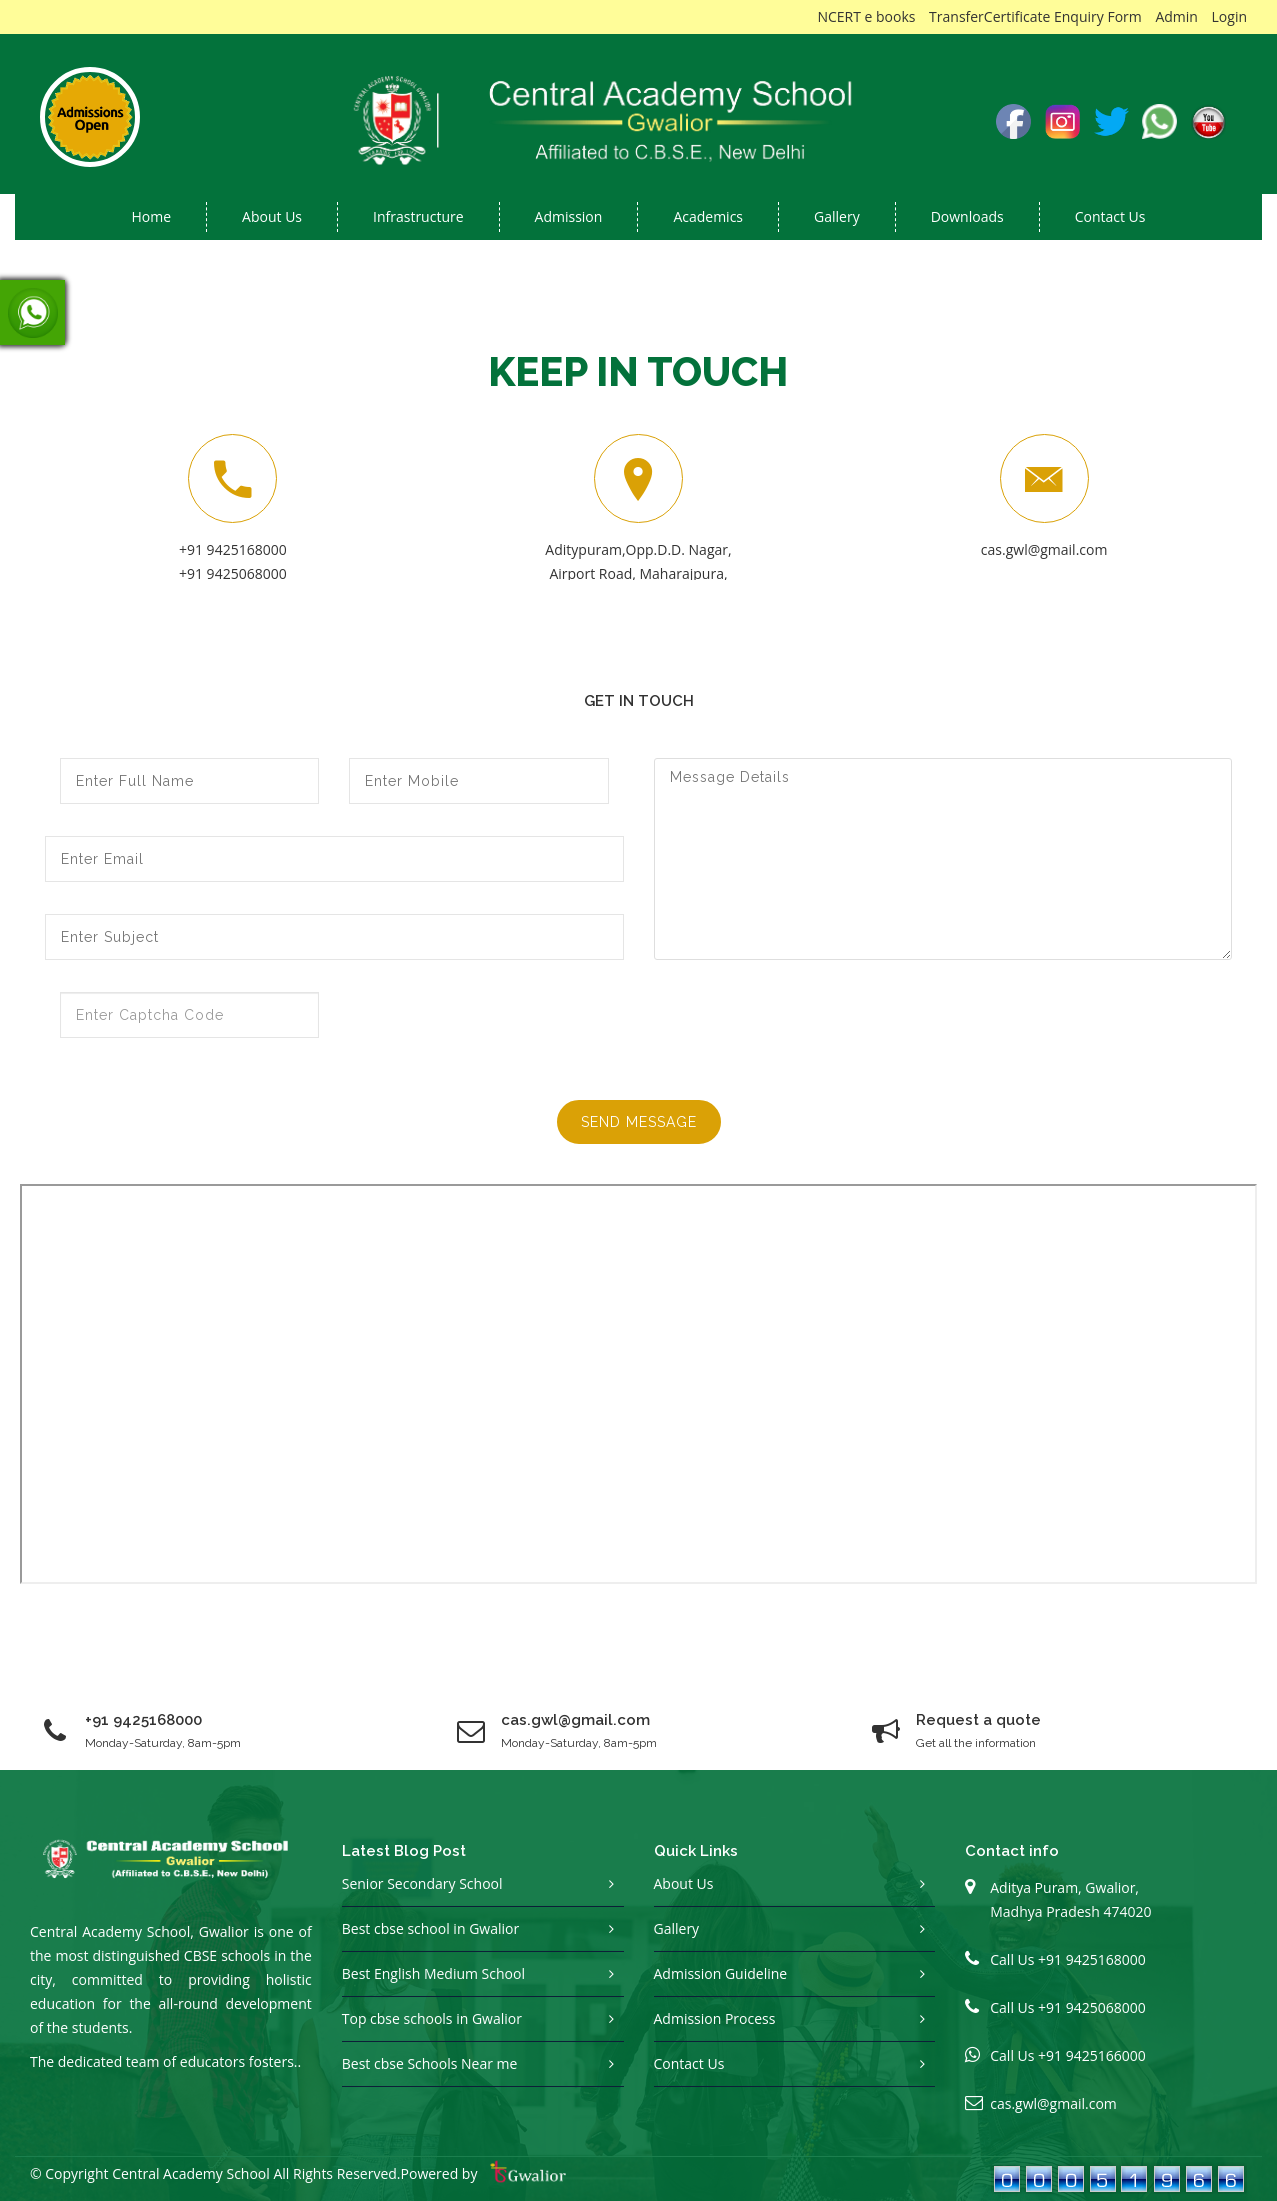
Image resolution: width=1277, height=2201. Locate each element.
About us (272, 216)
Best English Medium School (433, 1973)
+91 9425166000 (1092, 2055)
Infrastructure (418, 216)
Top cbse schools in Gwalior (432, 2018)
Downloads (967, 216)
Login (1229, 16)
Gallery (837, 216)
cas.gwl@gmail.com (1044, 549)
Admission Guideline (721, 1973)
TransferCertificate (989, 16)
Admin (1176, 16)
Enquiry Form (1098, 16)
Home (152, 216)
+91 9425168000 (233, 549)
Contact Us (1110, 216)
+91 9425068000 (233, 573)
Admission (569, 216)
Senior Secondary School (422, 1883)
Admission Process (715, 2018)
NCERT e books (866, 16)
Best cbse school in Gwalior (430, 1928)
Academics (708, 216)
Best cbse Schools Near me (430, 2063)
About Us (684, 1883)
